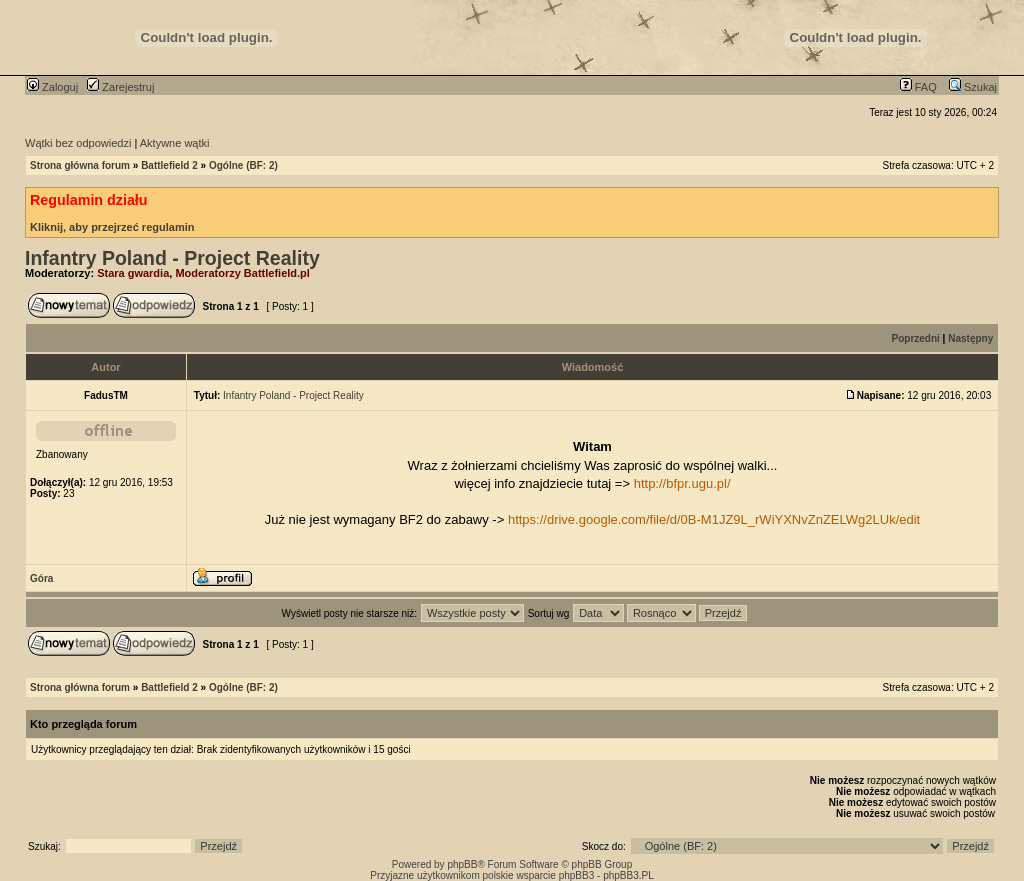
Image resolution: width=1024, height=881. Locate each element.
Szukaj (973, 87)
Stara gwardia (133, 273)
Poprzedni (916, 338)
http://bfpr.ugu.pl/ (682, 483)
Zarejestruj (120, 87)
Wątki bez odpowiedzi (78, 143)
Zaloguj (52, 87)
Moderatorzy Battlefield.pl (242, 273)
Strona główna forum (80, 165)
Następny (970, 338)
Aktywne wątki (175, 143)
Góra (41, 578)
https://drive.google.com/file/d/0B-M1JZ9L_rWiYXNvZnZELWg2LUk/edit (714, 519)
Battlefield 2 (169, 165)
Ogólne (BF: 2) (243, 165)
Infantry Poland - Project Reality (172, 258)
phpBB (462, 864)
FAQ (918, 87)
